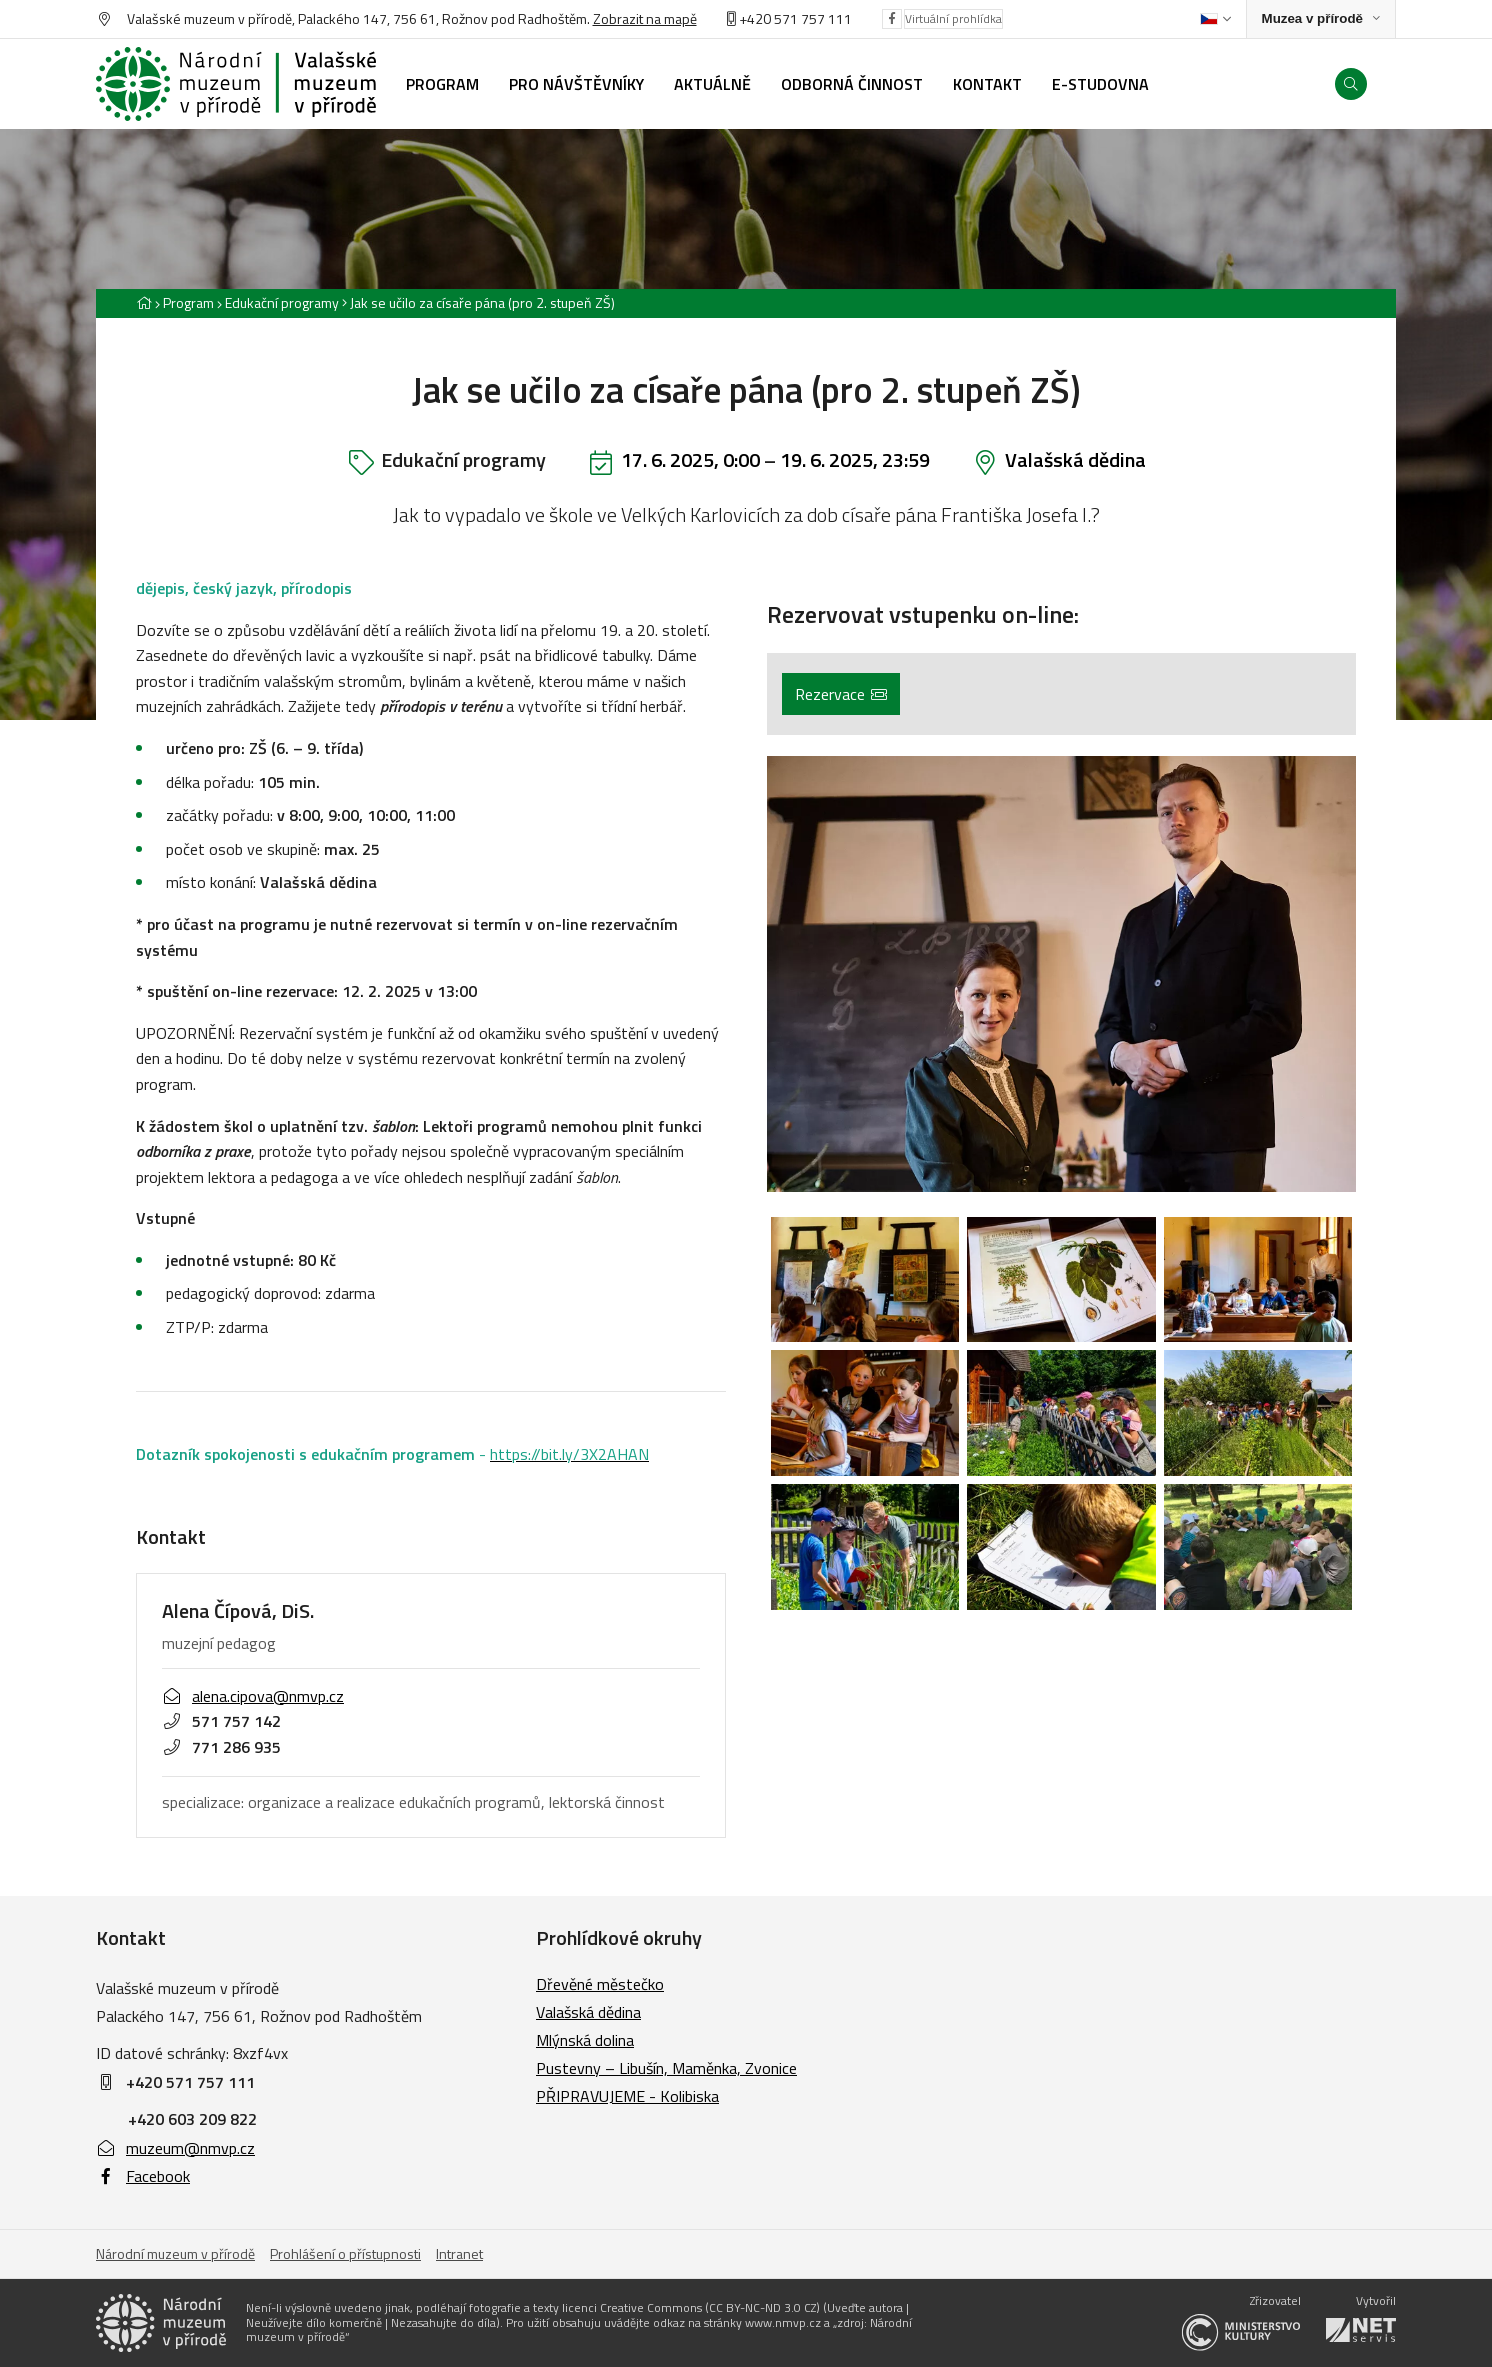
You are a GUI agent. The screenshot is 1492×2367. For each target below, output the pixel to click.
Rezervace (841, 694)
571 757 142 (221, 1721)
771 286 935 (221, 1747)
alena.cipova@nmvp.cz (253, 1696)
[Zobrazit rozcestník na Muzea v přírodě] (1321, 19)
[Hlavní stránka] (144, 302)
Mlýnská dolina (585, 2040)
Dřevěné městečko (600, 1984)
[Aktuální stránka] (478, 302)
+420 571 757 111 (795, 18)
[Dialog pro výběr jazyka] (1215, 19)
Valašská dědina (1075, 459)
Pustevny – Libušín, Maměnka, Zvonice (666, 2068)
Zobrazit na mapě (645, 18)
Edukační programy (282, 302)
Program (188, 302)
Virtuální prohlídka (953, 18)
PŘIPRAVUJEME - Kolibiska (627, 2096)
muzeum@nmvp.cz (175, 2148)
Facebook (143, 2176)
